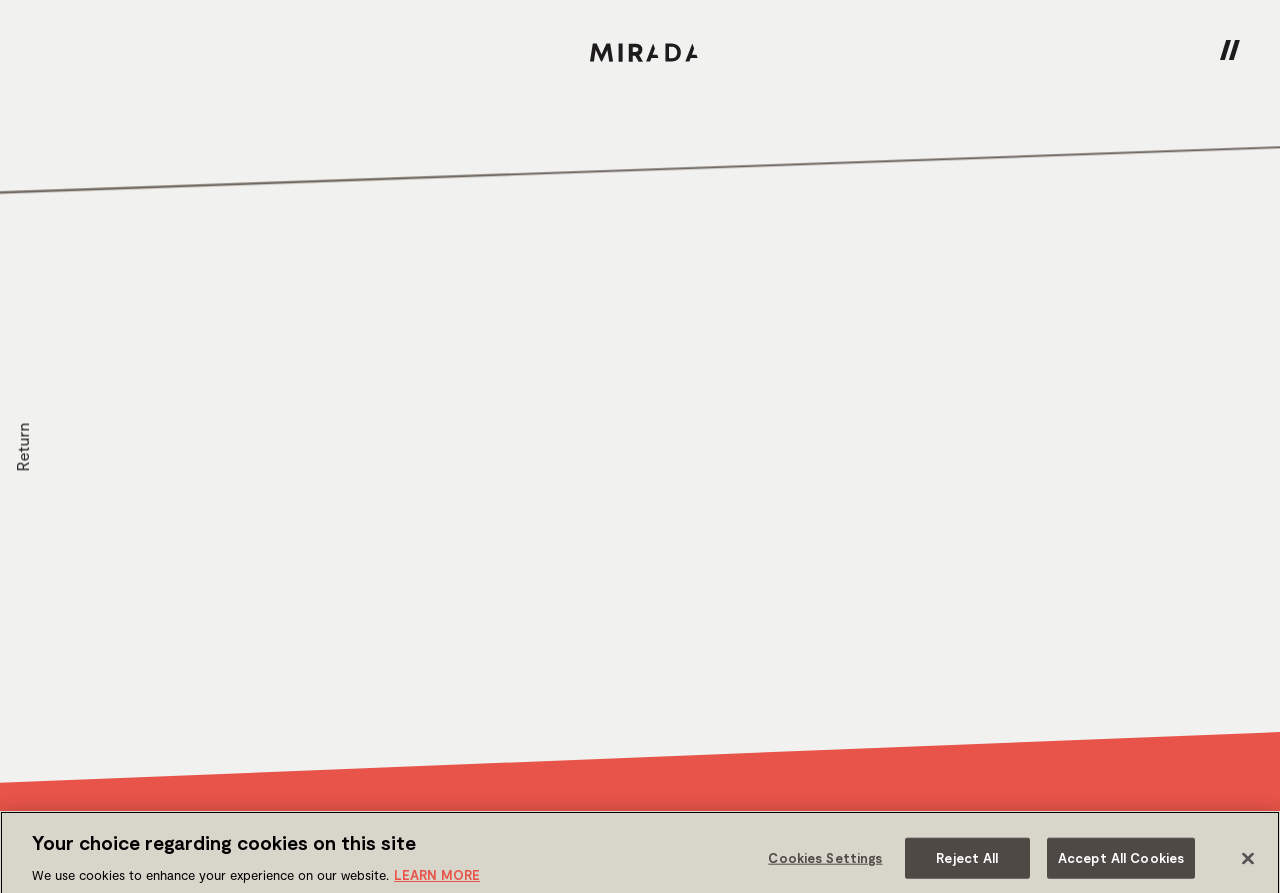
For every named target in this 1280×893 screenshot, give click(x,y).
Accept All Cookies (1121, 863)
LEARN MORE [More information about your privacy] (437, 881)
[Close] (1248, 864)
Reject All (967, 863)
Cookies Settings (825, 863)
